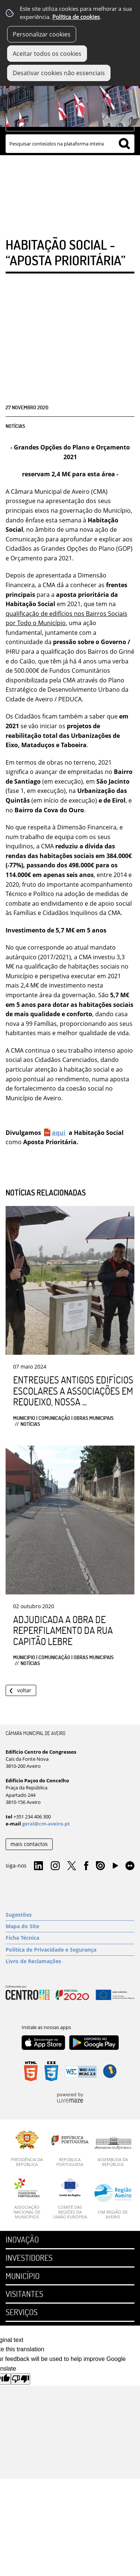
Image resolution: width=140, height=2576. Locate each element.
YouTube (115, 1867)
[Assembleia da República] (112, 2152)
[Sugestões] (70, 1915)
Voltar (24, 1690)
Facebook (86, 1866)
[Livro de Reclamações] (70, 1961)
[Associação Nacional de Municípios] (27, 2199)
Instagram (55, 1866)
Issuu (100, 1866)
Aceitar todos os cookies (47, 53)
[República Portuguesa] (70, 2149)
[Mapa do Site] (70, 1926)
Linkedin (38, 1866)
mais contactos (29, 1843)
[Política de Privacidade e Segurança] (70, 1950)
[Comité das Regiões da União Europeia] (70, 2199)
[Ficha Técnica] (70, 1938)
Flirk (129, 1866)
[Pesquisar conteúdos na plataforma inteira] (124, 143)
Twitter (71, 1866)
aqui (58, 1133)
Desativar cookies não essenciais (59, 73)
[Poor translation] (20, 2379)
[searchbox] (70, 143)
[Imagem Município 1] (70, 98)
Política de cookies (76, 17)
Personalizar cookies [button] (42, 34)
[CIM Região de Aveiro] (112, 2201)
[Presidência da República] (27, 2149)
